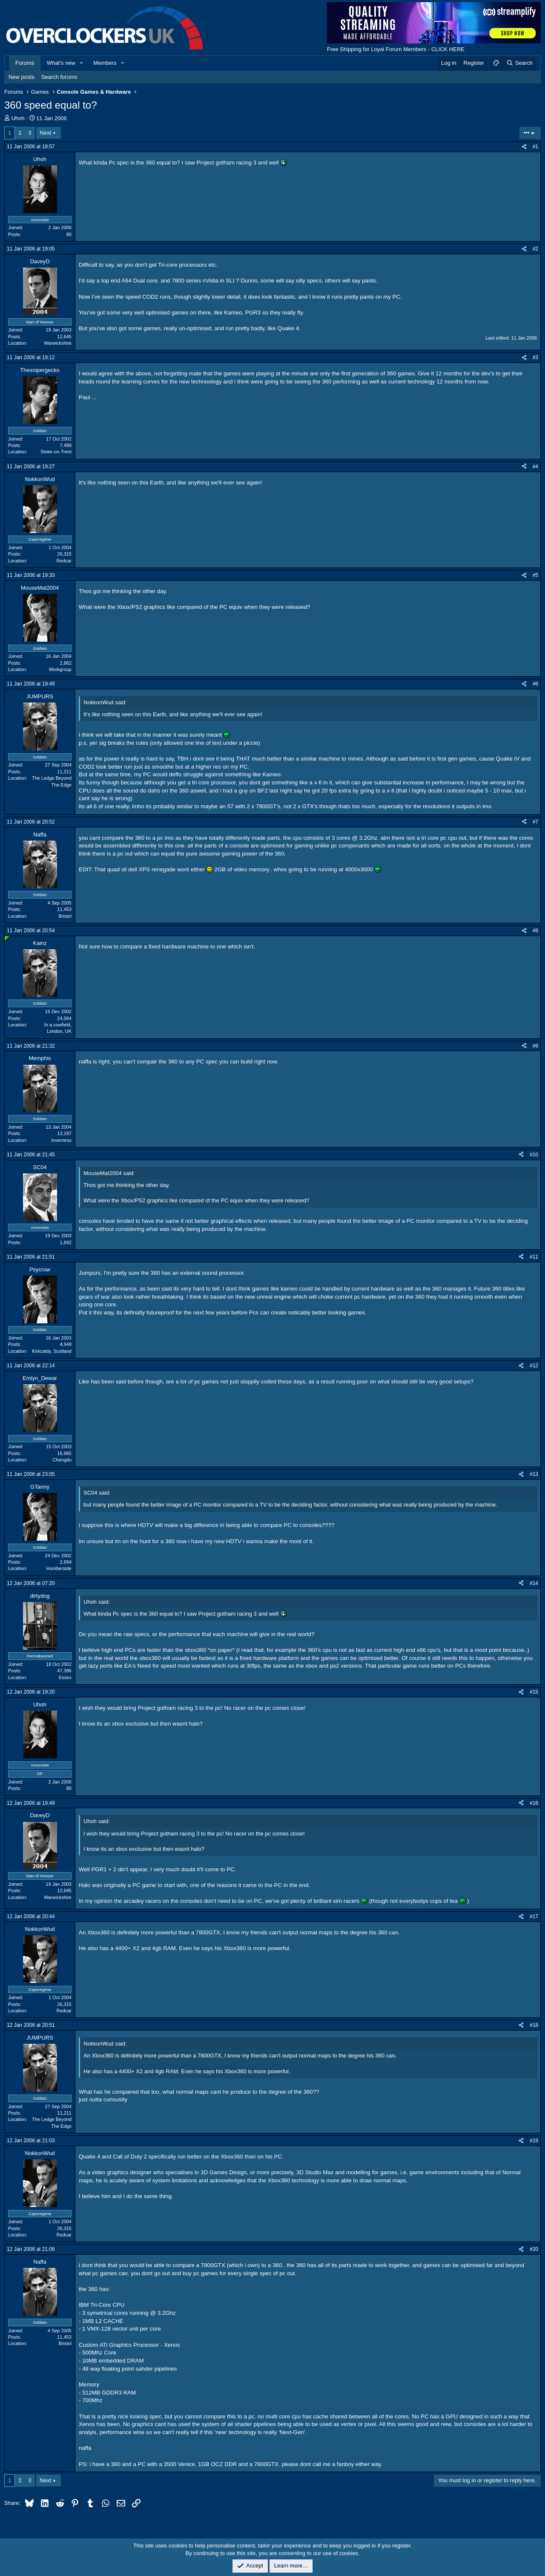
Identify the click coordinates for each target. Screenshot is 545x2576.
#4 (535, 467)
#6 (535, 684)
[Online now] (7, 938)
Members (104, 63)
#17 (534, 1916)
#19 (534, 2141)
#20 (534, 2249)
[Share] (524, 147)
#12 (534, 1366)
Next (45, 133)
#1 (535, 147)
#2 (535, 249)
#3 (535, 357)
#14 (534, 1583)
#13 (534, 1474)
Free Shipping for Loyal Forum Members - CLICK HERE (396, 49)
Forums (24, 63)
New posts (21, 77)
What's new (61, 63)
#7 (535, 822)
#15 (534, 1692)
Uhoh (18, 118)
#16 (534, 1803)
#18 (534, 2025)
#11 (534, 1257)
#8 (535, 931)
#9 (535, 1046)
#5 (535, 575)
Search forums (59, 77)
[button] (81, 63)
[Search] (519, 63)
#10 (534, 1155)
